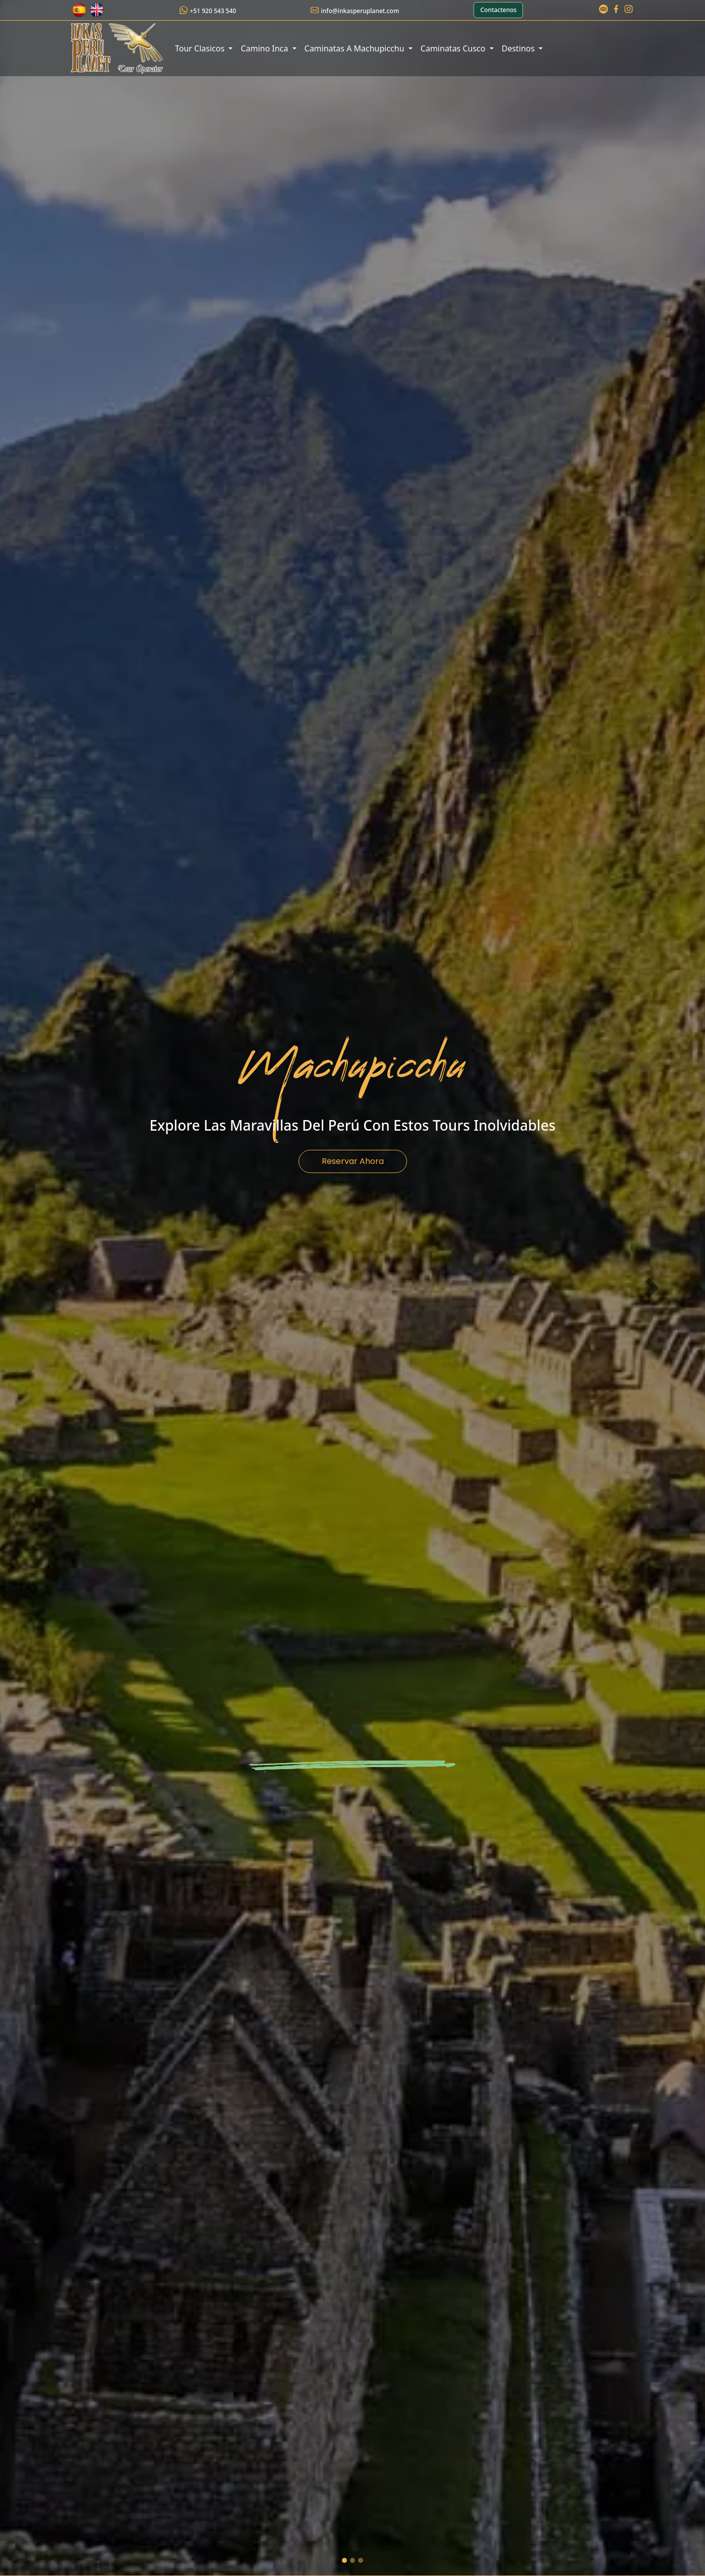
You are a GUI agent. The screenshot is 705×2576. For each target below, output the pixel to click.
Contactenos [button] (498, 10)
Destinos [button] (519, 48)
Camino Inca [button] (265, 48)
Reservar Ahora (353, 1161)
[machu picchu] (344, 2560)
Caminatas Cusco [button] (454, 48)
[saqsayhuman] (360, 2560)
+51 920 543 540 (213, 11)
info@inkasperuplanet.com (360, 11)
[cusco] (352, 2560)
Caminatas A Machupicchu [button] (355, 48)
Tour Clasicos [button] (200, 48)
